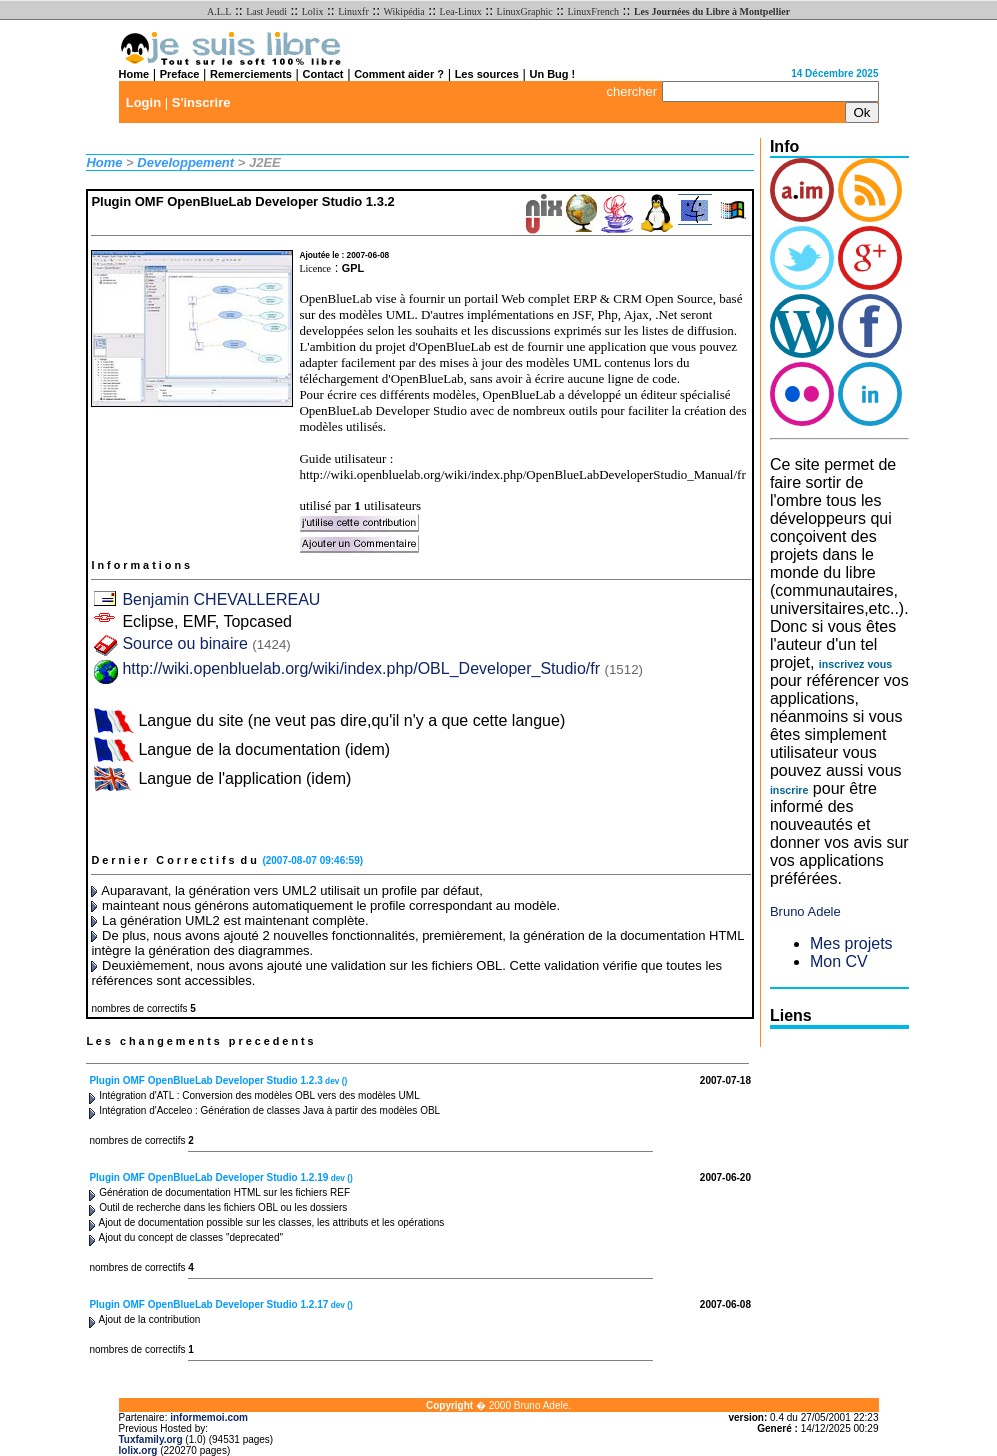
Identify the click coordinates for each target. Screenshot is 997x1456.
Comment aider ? (399, 74)
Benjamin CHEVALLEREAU (221, 599)
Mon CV (839, 961)
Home (134, 74)
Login (143, 102)
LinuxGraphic (525, 11)
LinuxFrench (593, 11)
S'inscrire (201, 102)
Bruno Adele (805, 911)
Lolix (313, 11)
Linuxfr (353, 11)
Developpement (185, 162)
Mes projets (851, 943)
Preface (180, 74)
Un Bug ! (552, 74)
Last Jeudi (266, 11)
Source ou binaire (206, 643)
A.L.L (219, 11)
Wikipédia (404, 11)
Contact (323, 74)
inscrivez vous (855, 664)
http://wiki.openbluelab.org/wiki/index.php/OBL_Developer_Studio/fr (361, 668)
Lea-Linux (461, 11)
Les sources (487, 74)
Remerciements (251, 74)
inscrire (789, 790)
